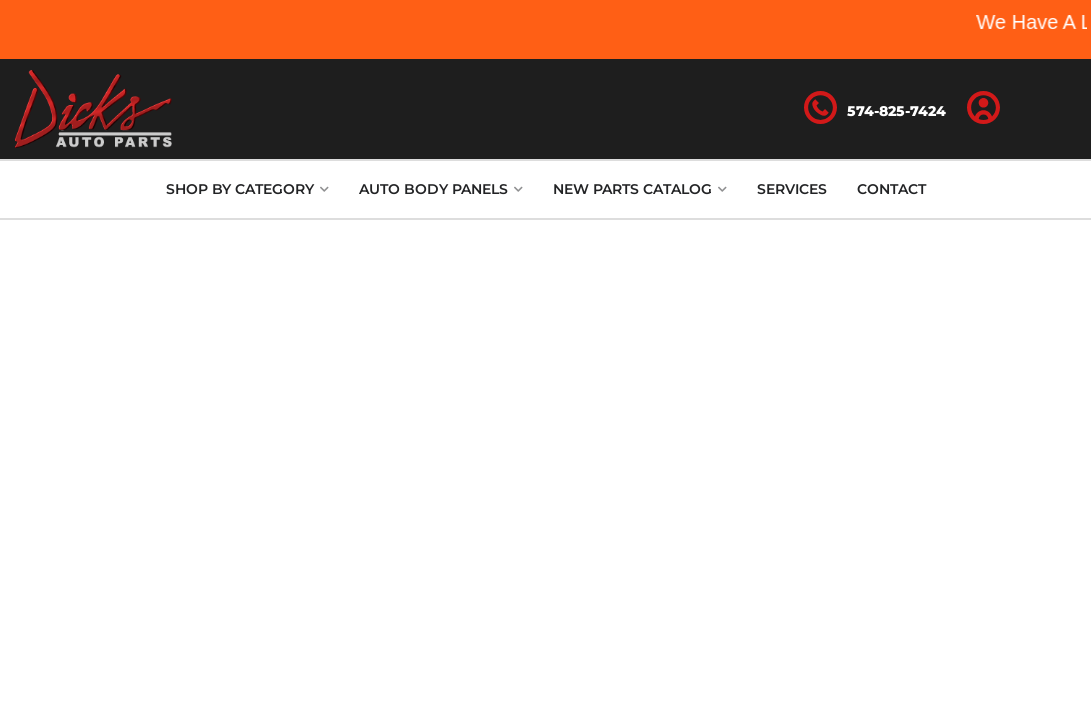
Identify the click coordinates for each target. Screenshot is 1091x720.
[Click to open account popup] (983, 109)
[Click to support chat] (875, 109)
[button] (247, 189)
